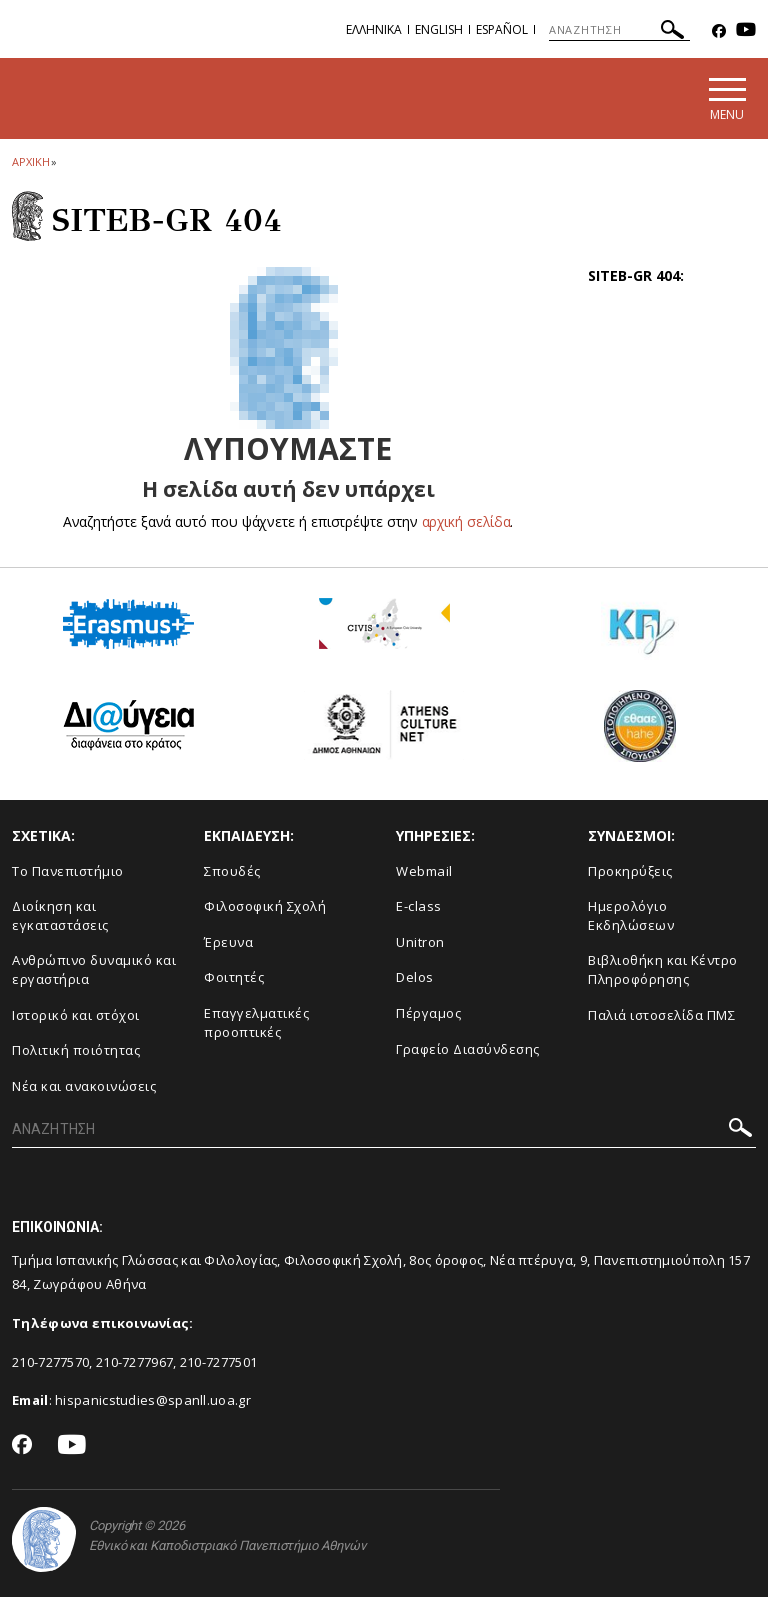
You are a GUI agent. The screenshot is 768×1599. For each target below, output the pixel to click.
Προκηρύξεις (630, 873)
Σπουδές (232, 873)
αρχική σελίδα (466, 523)
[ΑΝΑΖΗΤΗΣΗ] (619, 30)
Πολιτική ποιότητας (76, 1053)
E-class (419, 909)
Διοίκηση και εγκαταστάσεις (60, 918)
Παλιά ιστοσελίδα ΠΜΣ (661, 1017)
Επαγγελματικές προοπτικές (256, 1024)
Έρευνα (228, 944)
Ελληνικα (374, 29)
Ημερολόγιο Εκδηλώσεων (631, 918)
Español (502, 29)
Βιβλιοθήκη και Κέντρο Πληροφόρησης (663, 972)
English (439, 29)
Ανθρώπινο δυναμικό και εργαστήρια (94, 972)
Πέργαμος (428, 1015)
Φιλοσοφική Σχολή (265, 909)
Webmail (424, 873)
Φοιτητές (234, 980)
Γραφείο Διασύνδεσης (468, 1051)
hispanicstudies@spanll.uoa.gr (153, 1403)
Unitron (420, 944)
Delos (415, 980)
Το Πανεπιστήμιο (68, 873)
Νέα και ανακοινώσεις (84, 1088)
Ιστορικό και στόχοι (76, 1017)
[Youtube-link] (746, 31)
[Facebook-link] (719, 31)
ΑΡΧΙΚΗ (30, 163)
